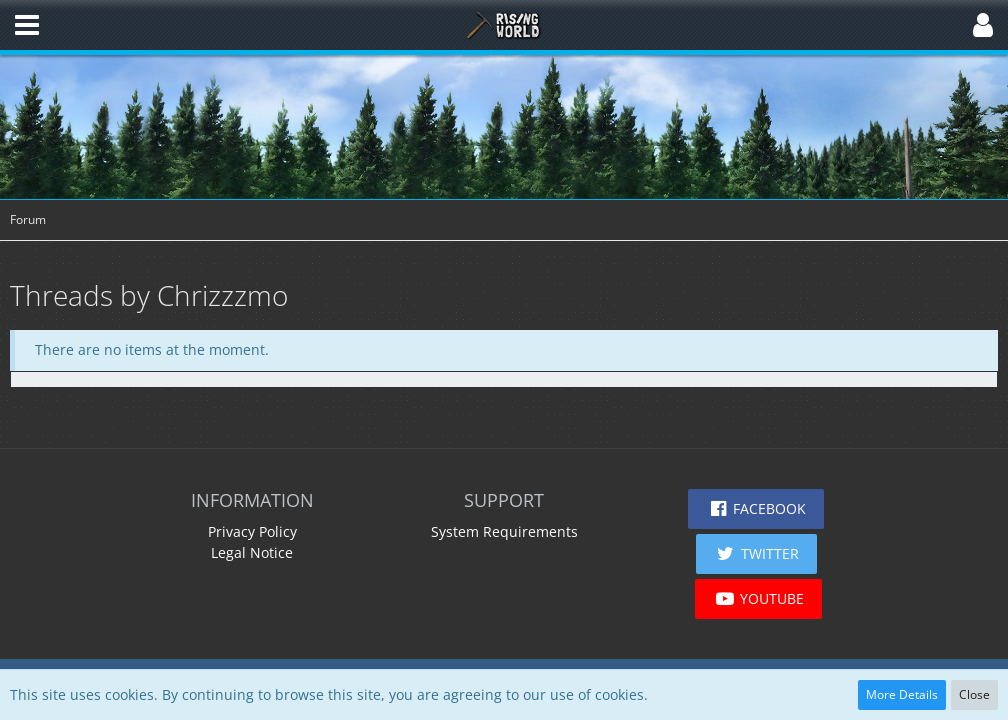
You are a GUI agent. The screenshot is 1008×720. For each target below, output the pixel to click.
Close (974, 694)
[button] (27, 25)
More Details (902, 694)
